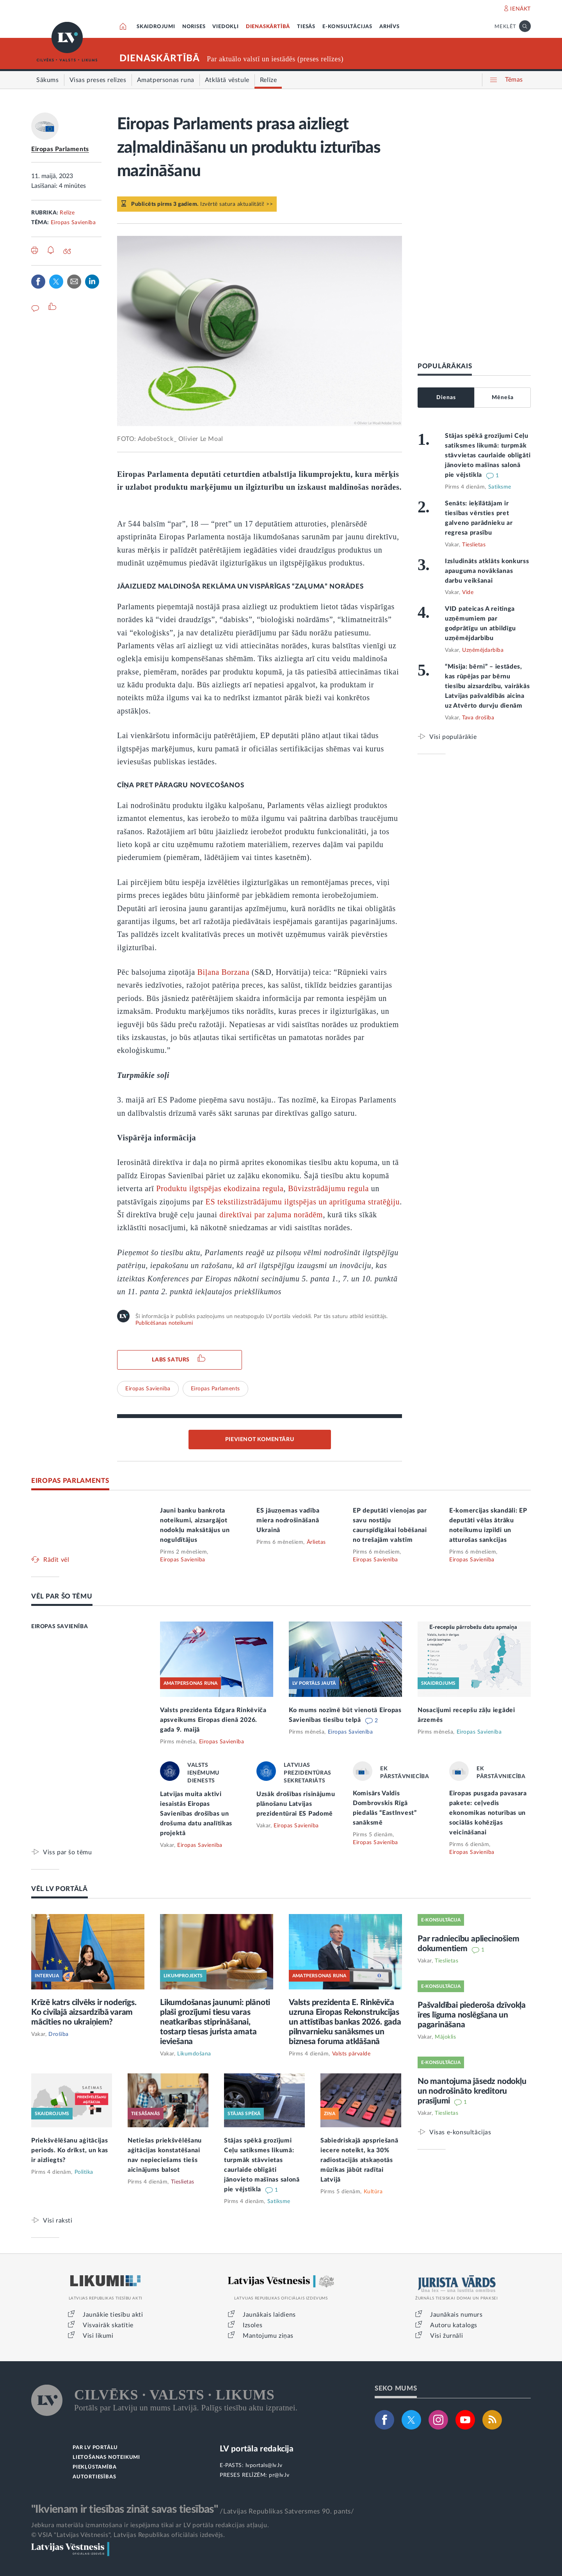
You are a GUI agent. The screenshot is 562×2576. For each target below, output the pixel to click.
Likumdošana (194, 2054)
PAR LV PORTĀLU (95, 2447)
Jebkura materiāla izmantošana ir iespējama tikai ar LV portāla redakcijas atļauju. (150, 2525)
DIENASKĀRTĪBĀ (268, 26)
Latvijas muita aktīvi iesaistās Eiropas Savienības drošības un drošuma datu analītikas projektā (196, 1813)
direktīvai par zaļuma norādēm (271, 1214)
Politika (84, 2172)
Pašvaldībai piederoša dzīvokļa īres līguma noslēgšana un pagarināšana (472, 2015)
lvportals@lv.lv (264, 2465)
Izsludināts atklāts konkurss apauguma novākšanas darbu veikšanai (487, 571)
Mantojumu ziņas (268, 2336)
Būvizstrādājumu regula (328, 1188)
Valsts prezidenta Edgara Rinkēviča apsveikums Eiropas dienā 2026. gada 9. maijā (213, 1720)
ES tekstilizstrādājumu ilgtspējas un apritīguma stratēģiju (303, 1201)
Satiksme (499, 487)
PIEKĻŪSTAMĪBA (94, 2467)
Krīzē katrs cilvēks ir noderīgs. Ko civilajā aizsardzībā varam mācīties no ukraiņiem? (84, 2012)
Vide (467, 592)
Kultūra (373, 2191)
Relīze (67, 213)
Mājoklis (445, 2037)
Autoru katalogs (453, 2325)
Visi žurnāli (446, 2336)
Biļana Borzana (223, 972)
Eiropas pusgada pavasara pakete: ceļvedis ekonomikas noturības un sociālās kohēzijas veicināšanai (488, 1813)
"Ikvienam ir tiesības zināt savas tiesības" (124, 2509)
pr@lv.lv (279, 2475)
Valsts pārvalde (351, 2054)
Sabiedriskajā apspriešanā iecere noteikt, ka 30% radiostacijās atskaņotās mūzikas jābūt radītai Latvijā (359, 2160)
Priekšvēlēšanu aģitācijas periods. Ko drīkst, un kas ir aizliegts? (69, 2150)
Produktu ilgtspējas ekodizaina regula (219, 1188)
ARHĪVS (389, 26)
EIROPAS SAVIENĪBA (59, 1626)
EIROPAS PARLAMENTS (70, 1480)
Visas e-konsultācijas (460, 2132)
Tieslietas (474, 545)
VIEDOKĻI (225, 26)
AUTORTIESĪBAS (94, 2477)
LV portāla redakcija (256, 2449)
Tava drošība (478, 718)
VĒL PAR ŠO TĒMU (61, 1596)
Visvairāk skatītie (108, 2325)
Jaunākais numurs (456, 2315)
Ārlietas (316, 1542)
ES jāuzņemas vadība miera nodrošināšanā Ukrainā (287, 1520)
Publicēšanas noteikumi (164, 1323)
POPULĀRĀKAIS (445, 366)
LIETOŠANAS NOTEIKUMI (106, 2457)
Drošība (58, 2034)
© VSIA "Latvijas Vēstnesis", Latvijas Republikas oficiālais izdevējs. (128, 2535)
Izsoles (252, 2325)
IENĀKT (520, 9)
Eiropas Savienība (73, 222)
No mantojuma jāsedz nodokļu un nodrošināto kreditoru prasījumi (472, 2091)
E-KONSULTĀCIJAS (347, 26)
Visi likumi (98, 2336)
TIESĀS (306, 26)
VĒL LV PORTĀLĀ (59, 1889)
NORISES (194, 26)
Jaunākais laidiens (269, 2315)
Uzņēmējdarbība (482, 650)
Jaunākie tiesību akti (113, 2315)
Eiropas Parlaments (60, 149)
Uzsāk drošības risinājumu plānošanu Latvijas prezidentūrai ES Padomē (295, 1804)
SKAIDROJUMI (156, 26)
